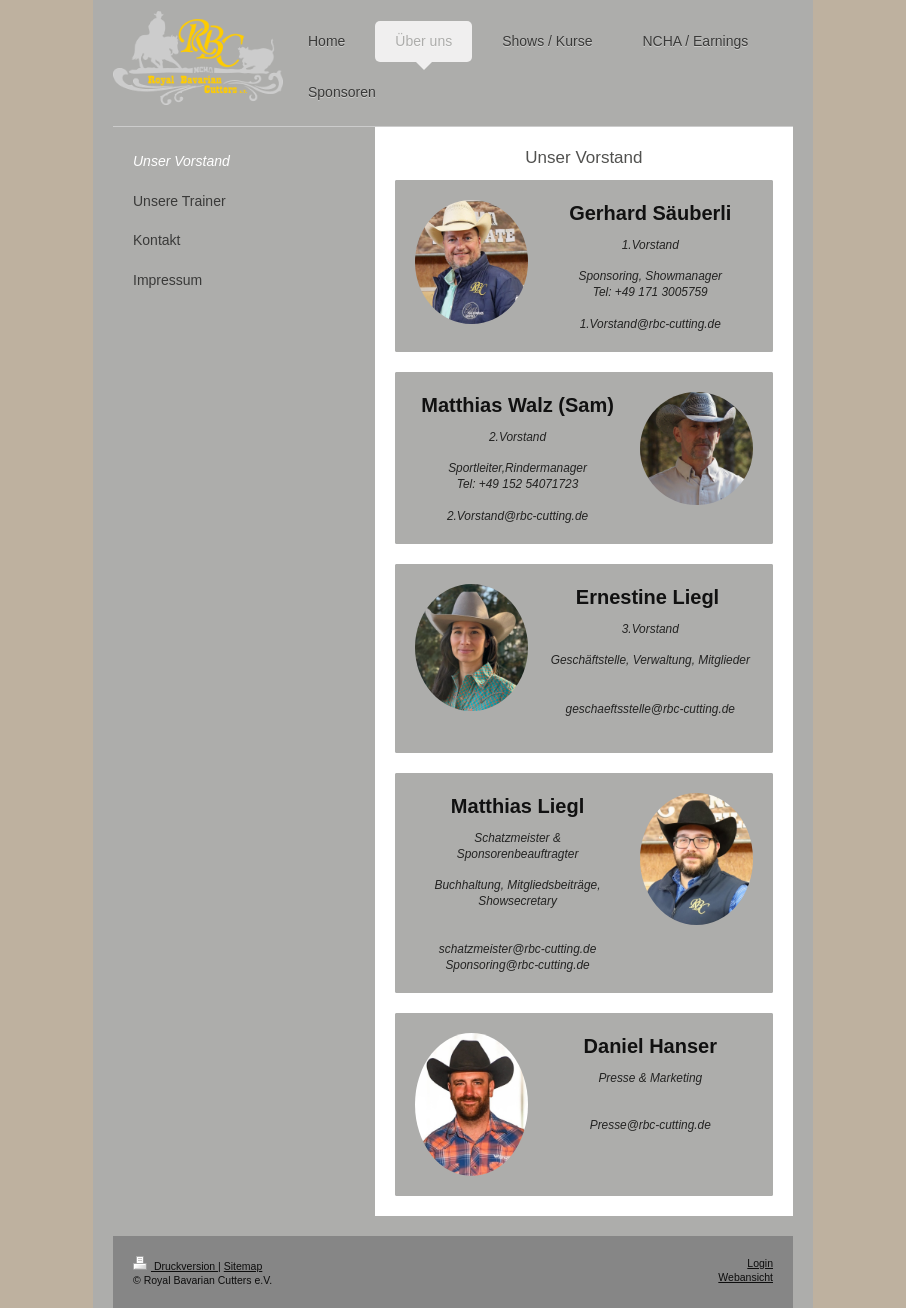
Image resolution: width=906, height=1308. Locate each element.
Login (760, 1263)
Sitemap (243, 1266)
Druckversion (175, 1266)
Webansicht (745, 1277)
